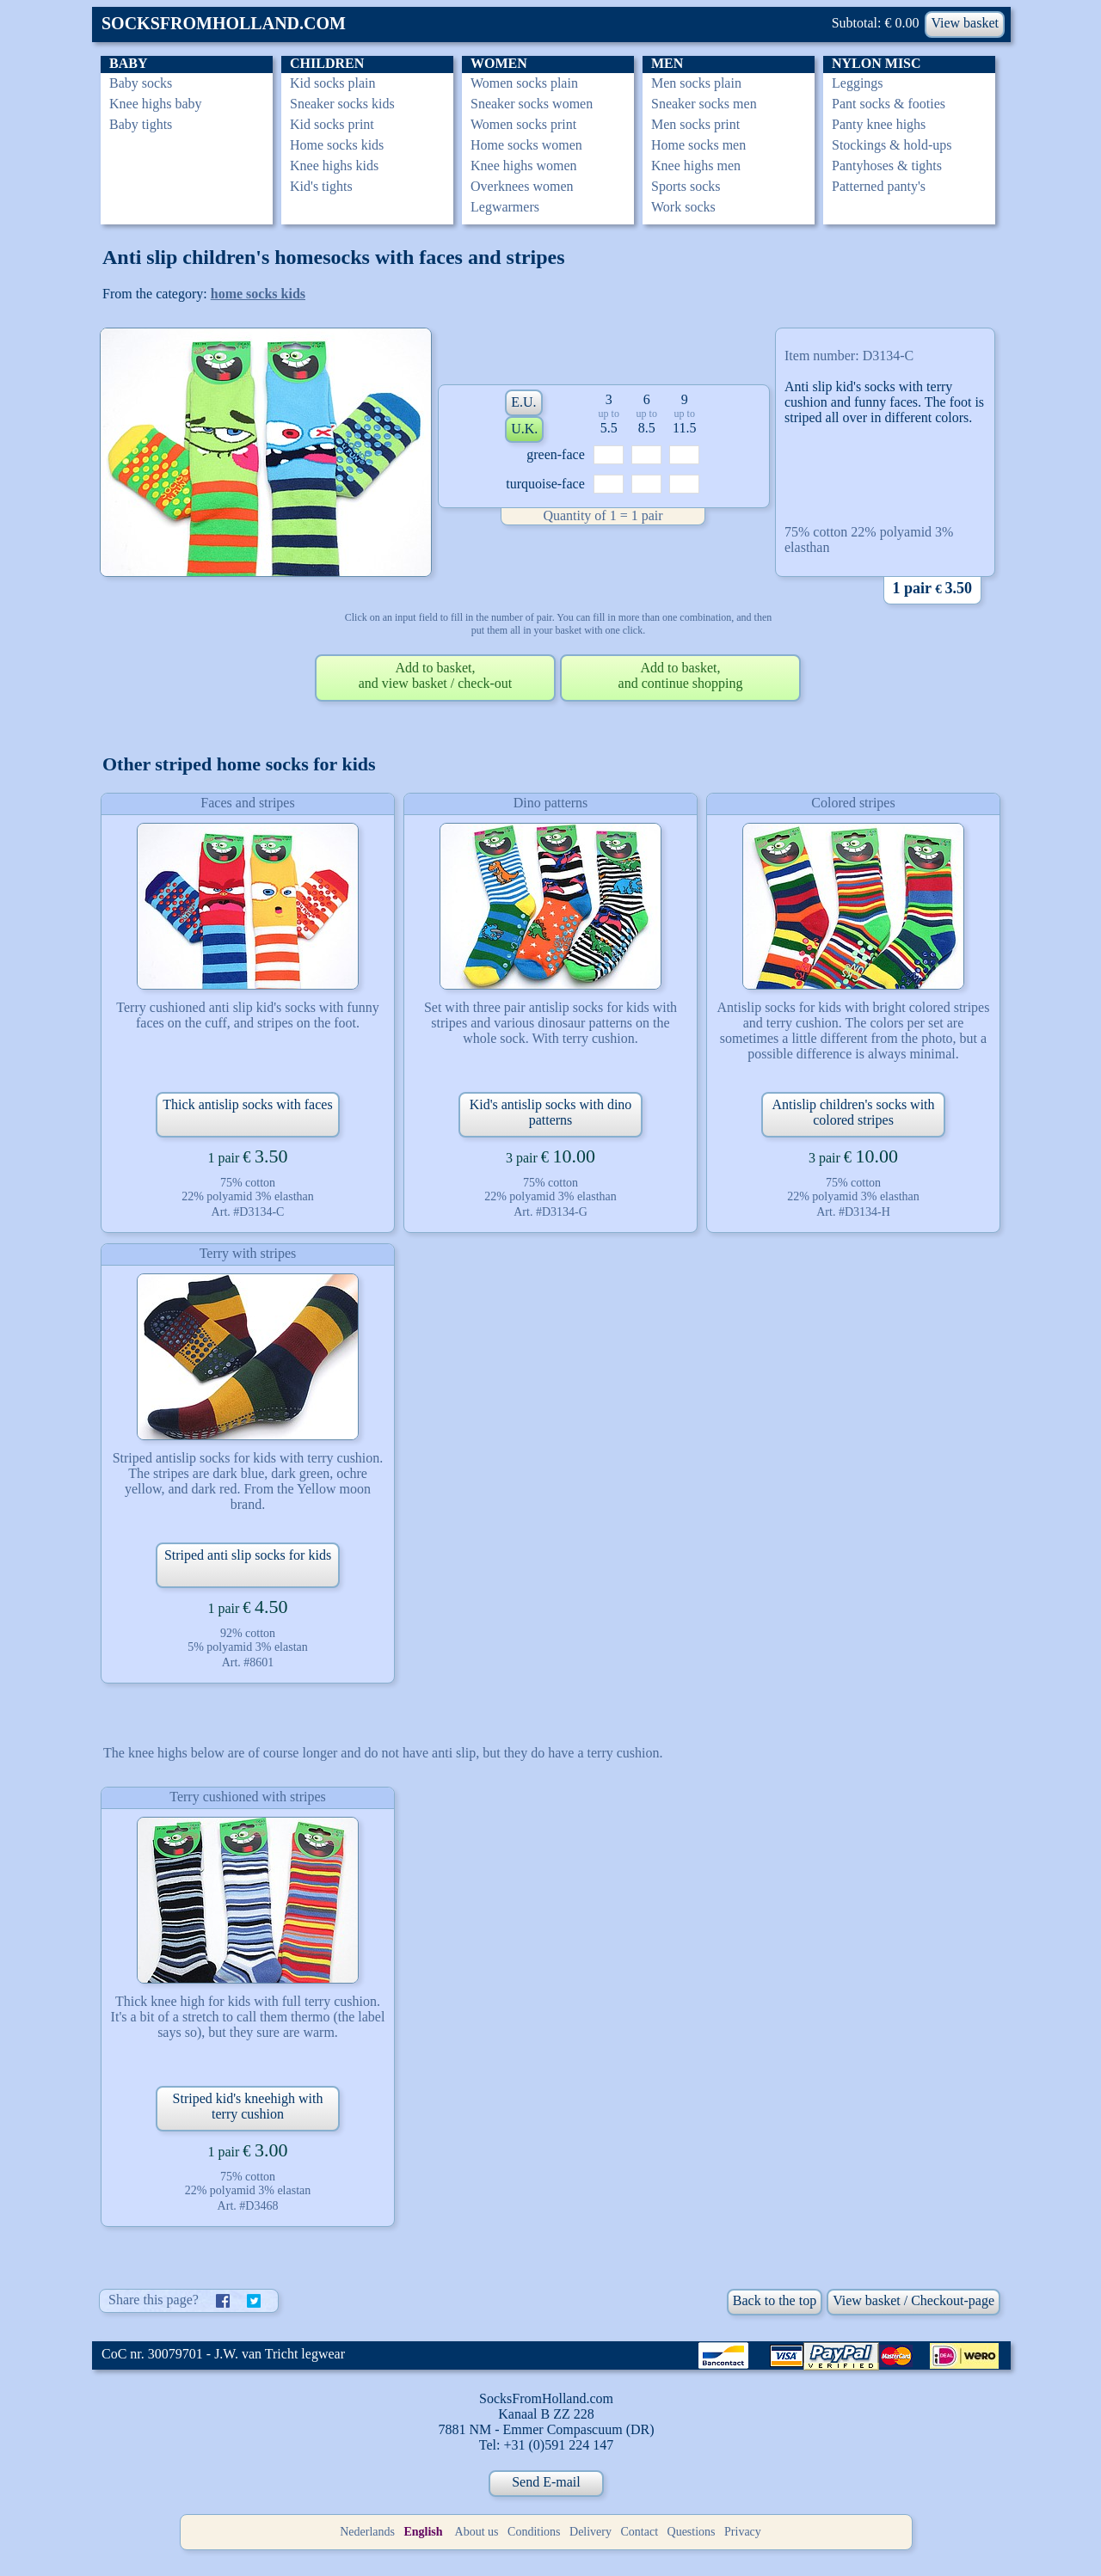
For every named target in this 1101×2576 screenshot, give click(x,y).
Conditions (533, 2531)
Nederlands (367, 2531)
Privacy (742, 2531)
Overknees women (522, 186)
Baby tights (140, 124)
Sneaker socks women (532, 103)
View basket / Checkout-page (913, 2300)
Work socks (683, 206)
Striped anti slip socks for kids (247, 1555)
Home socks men (698, 145)
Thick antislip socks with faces (247, 1104)
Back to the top (774, 2300)
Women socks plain (524, 83)
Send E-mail (546, 2482)
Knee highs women (524, 165)
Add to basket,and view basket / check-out (436, 675)
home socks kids (258, 293)
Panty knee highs (879, 124)
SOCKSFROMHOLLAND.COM (223, 23)
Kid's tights (321, 186)
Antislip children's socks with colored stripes (853, 1112)
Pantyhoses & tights (887, 165)
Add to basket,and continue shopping (680, 675)
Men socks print (695, 124)
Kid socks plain (333, 83)
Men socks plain (696, 83)
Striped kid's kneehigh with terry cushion (248, 2106)
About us (477, 2531)
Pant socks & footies (888, 103)
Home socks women (526, 145)
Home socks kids (337, 145)
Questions (691, 2531)
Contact (640, 2531)
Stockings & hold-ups (892, 145)
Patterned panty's (879, 186)
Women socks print (523, 124)
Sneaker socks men (704, 103)
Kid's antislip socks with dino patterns (551, 1112)
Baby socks (140, 83)
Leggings (857, 83)
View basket (965, 22)
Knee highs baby (155, 103)
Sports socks (685, 186)
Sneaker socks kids (342, 103)
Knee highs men (696, 165)
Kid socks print (332, 124)
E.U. (523, 402)
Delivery (590, 2531)
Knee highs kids (334, 165)
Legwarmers (505, 206)
